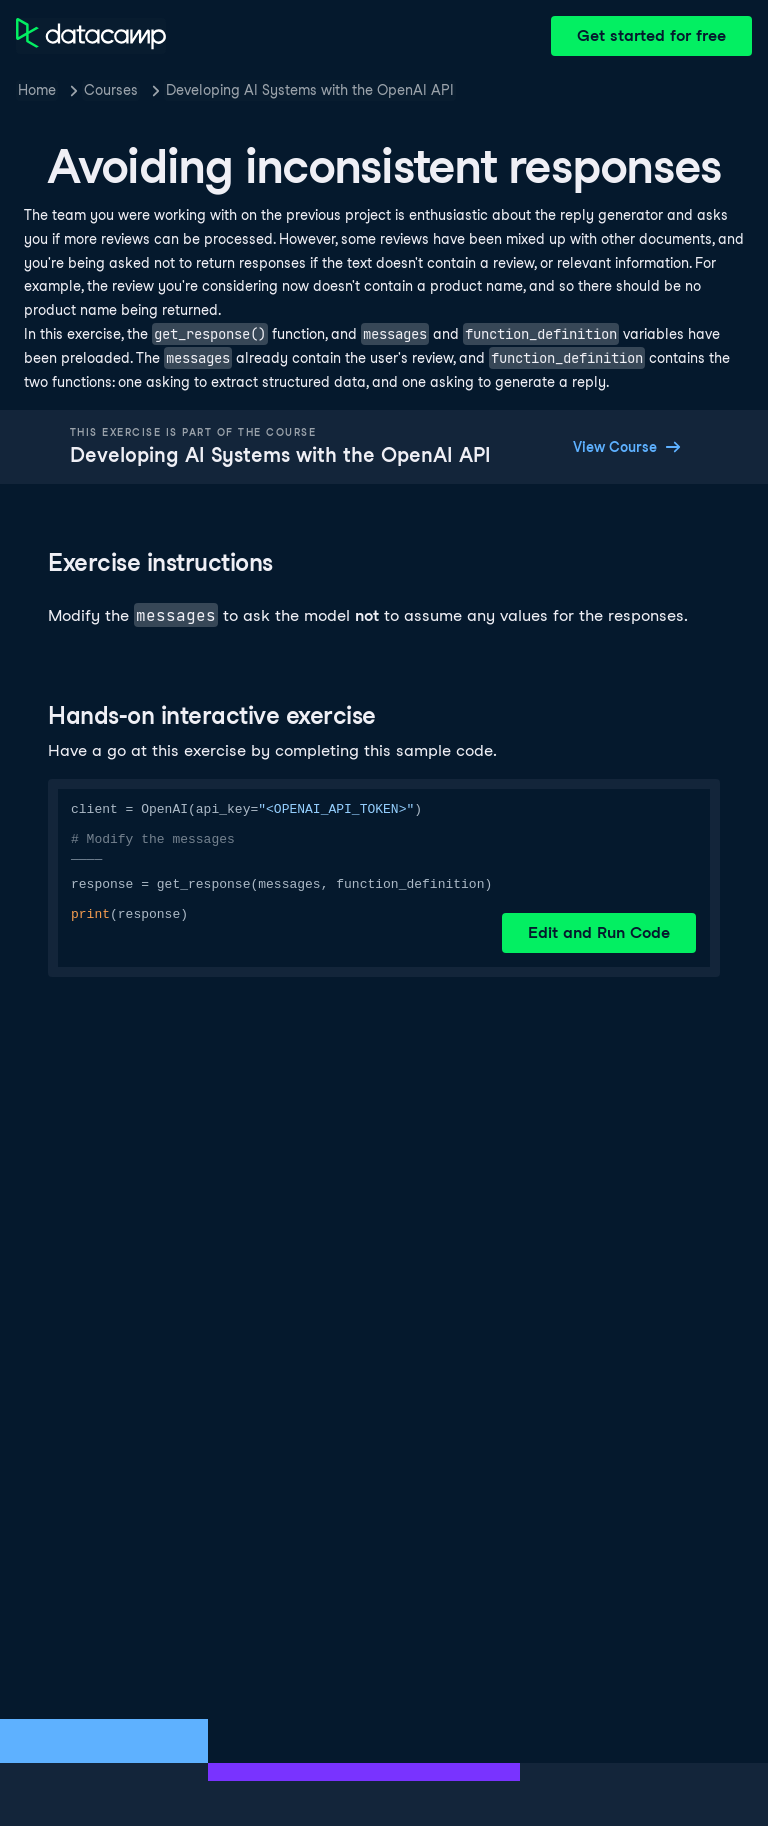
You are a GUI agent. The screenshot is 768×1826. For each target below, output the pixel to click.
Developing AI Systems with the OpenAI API (310, 90)
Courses (111, 90)
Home (37, 90)
